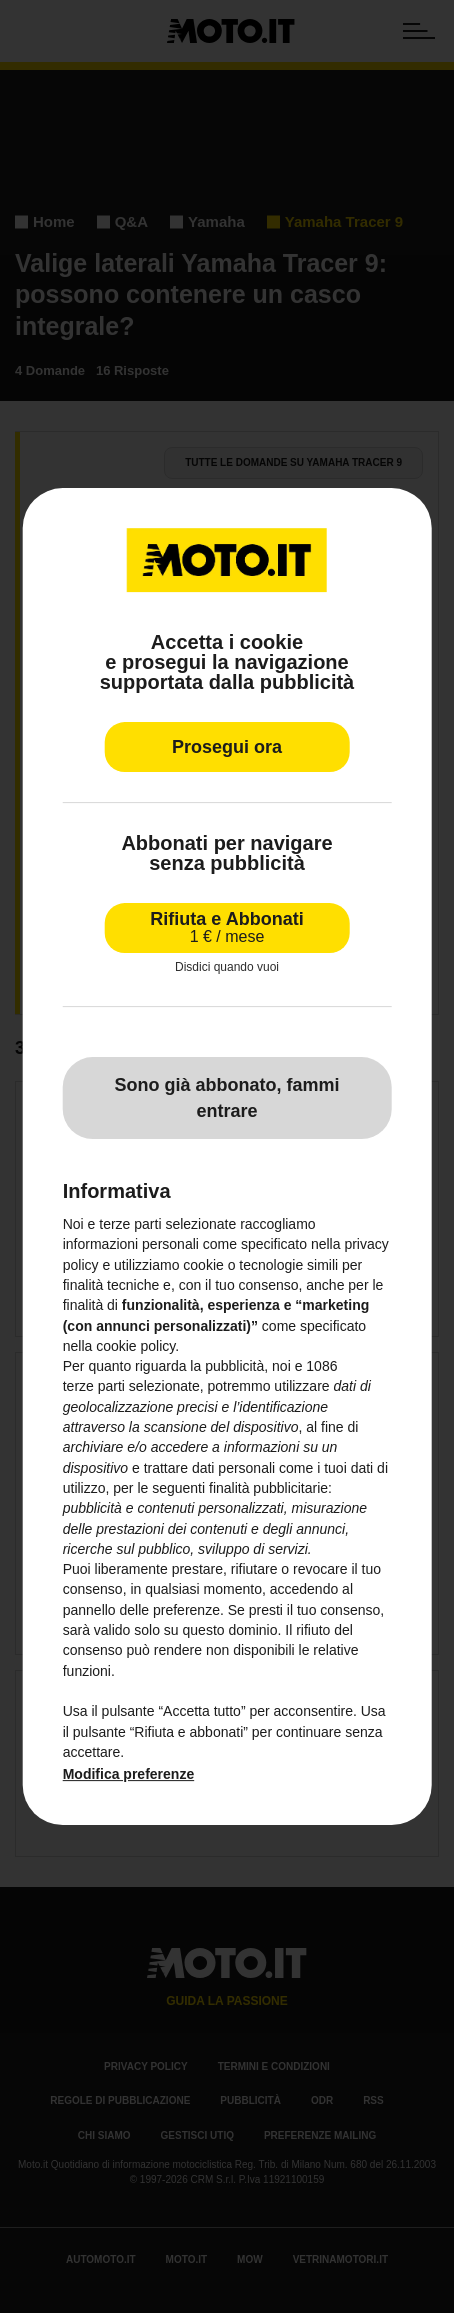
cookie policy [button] (135, 1346)
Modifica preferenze (128, 1774)
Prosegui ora (227, 747)
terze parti (94, 1387)
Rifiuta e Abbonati (226, 927)
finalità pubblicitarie (268, 1488)
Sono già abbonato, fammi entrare (226, 1098)
